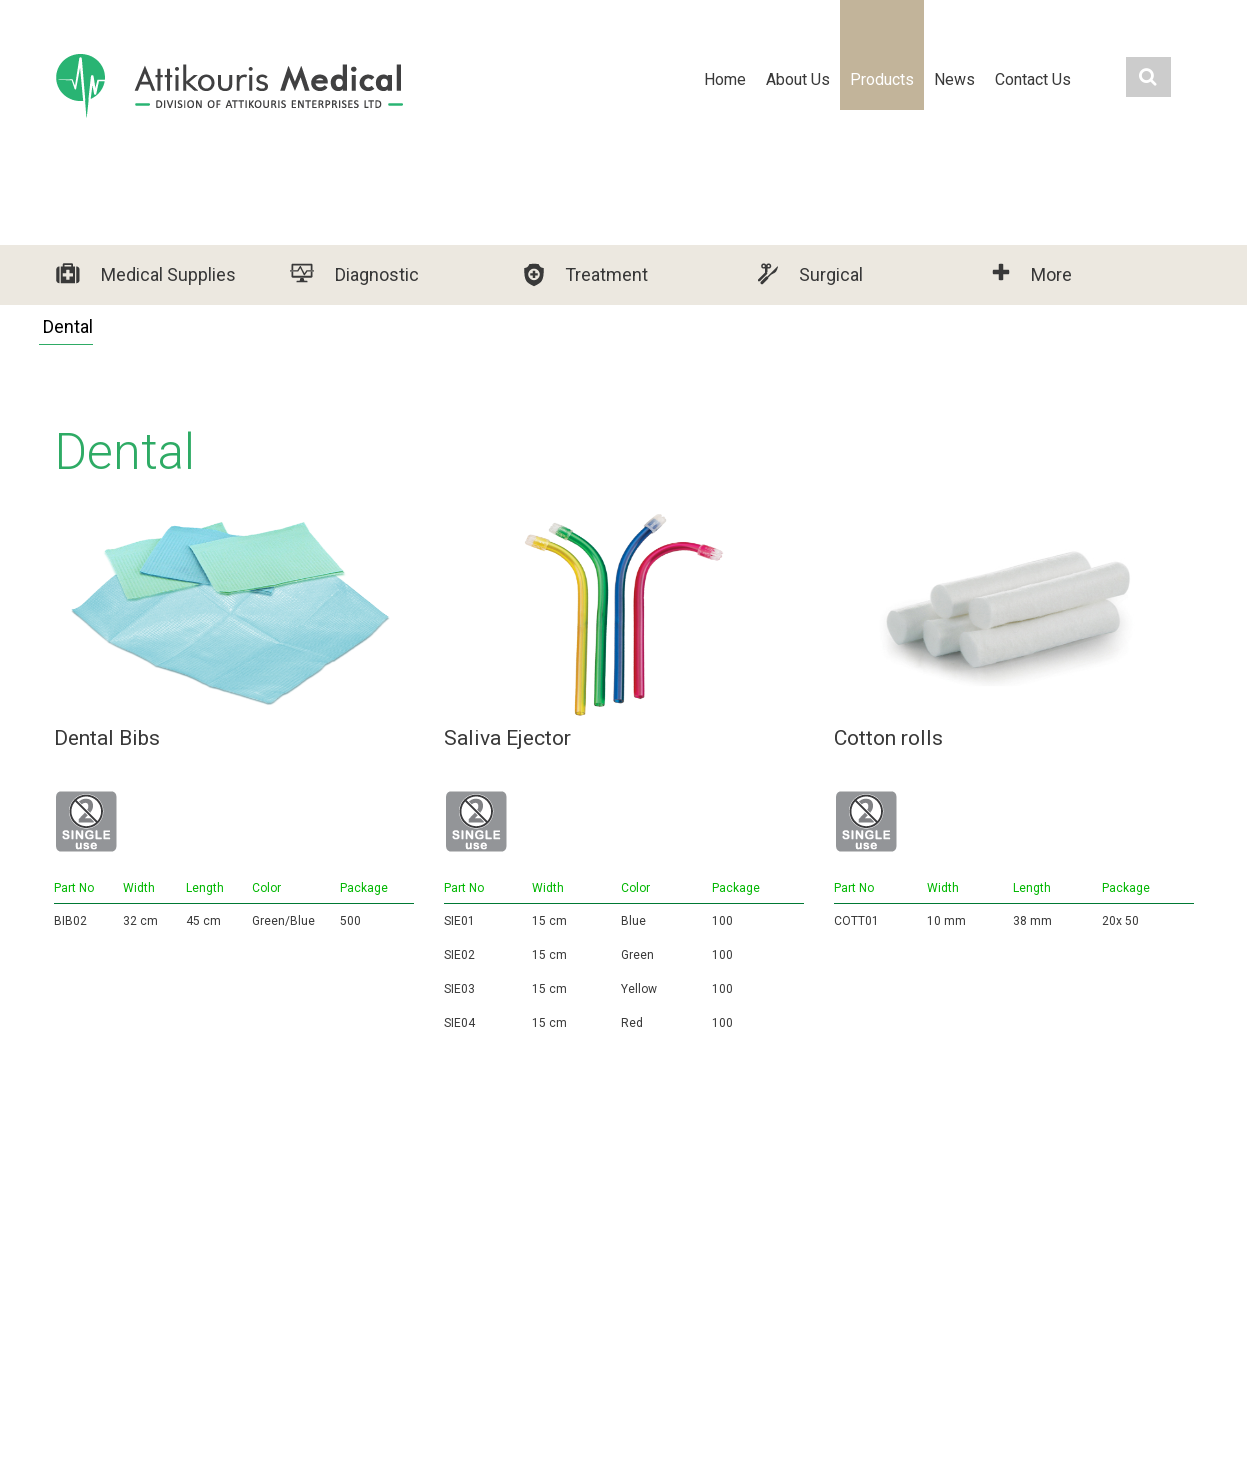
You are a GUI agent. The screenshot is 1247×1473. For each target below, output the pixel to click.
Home (725, 79)
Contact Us (1033, 79)
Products (882, 79)
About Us (798, 79)
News (954, 79)
